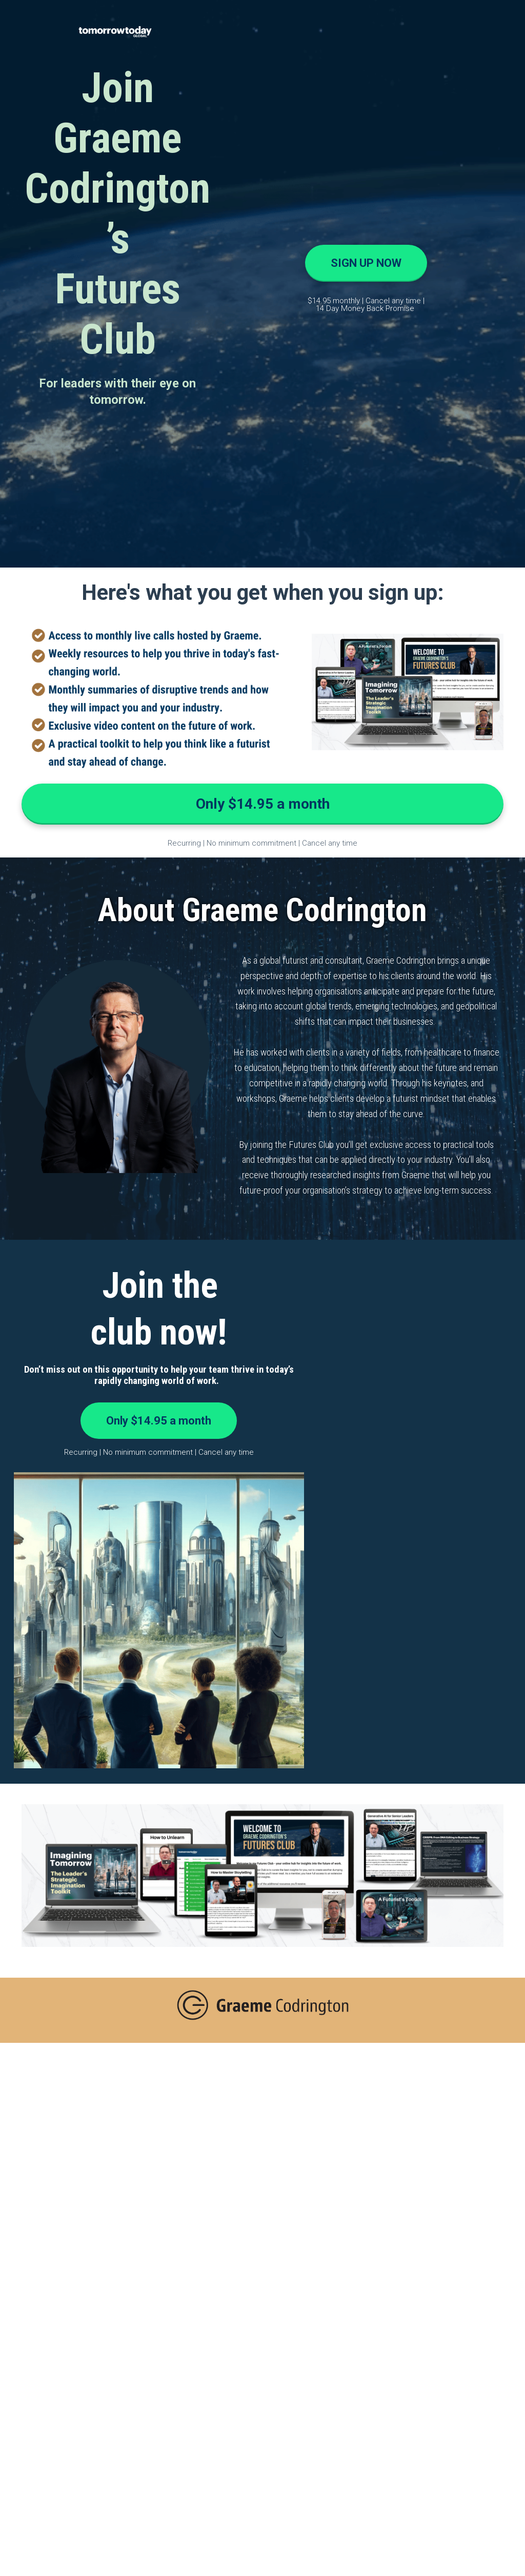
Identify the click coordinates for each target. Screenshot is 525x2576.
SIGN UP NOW (366, 263)
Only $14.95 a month (263, 803)
